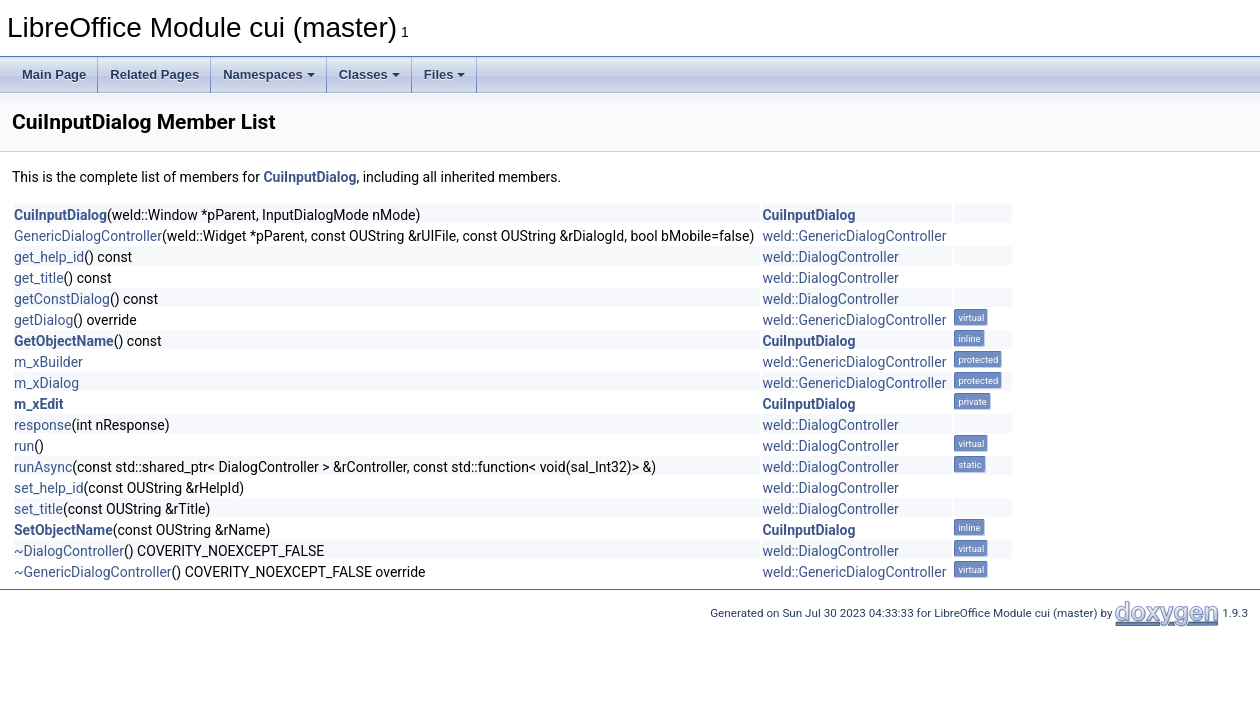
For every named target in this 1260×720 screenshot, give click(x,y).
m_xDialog (46, 383)
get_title (39, 278)
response (43, 425)
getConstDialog (62, 299)
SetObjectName (63, 530)
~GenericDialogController (93, 572)
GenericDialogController (88, 236)
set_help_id (49, 488)
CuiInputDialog (309, 177)
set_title (38, 509)
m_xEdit (39, 404)
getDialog (43, 320)
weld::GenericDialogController (854, 236)
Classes (369, 74)
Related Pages (154, 74)
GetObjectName (64, 341)
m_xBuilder (48, 362)
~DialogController (69, 551)
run (24, 446)
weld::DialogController (830, 257)
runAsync (43, 467)
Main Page (54, 74)
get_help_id (49, 257)
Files (445, 74)
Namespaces (269, 74)
